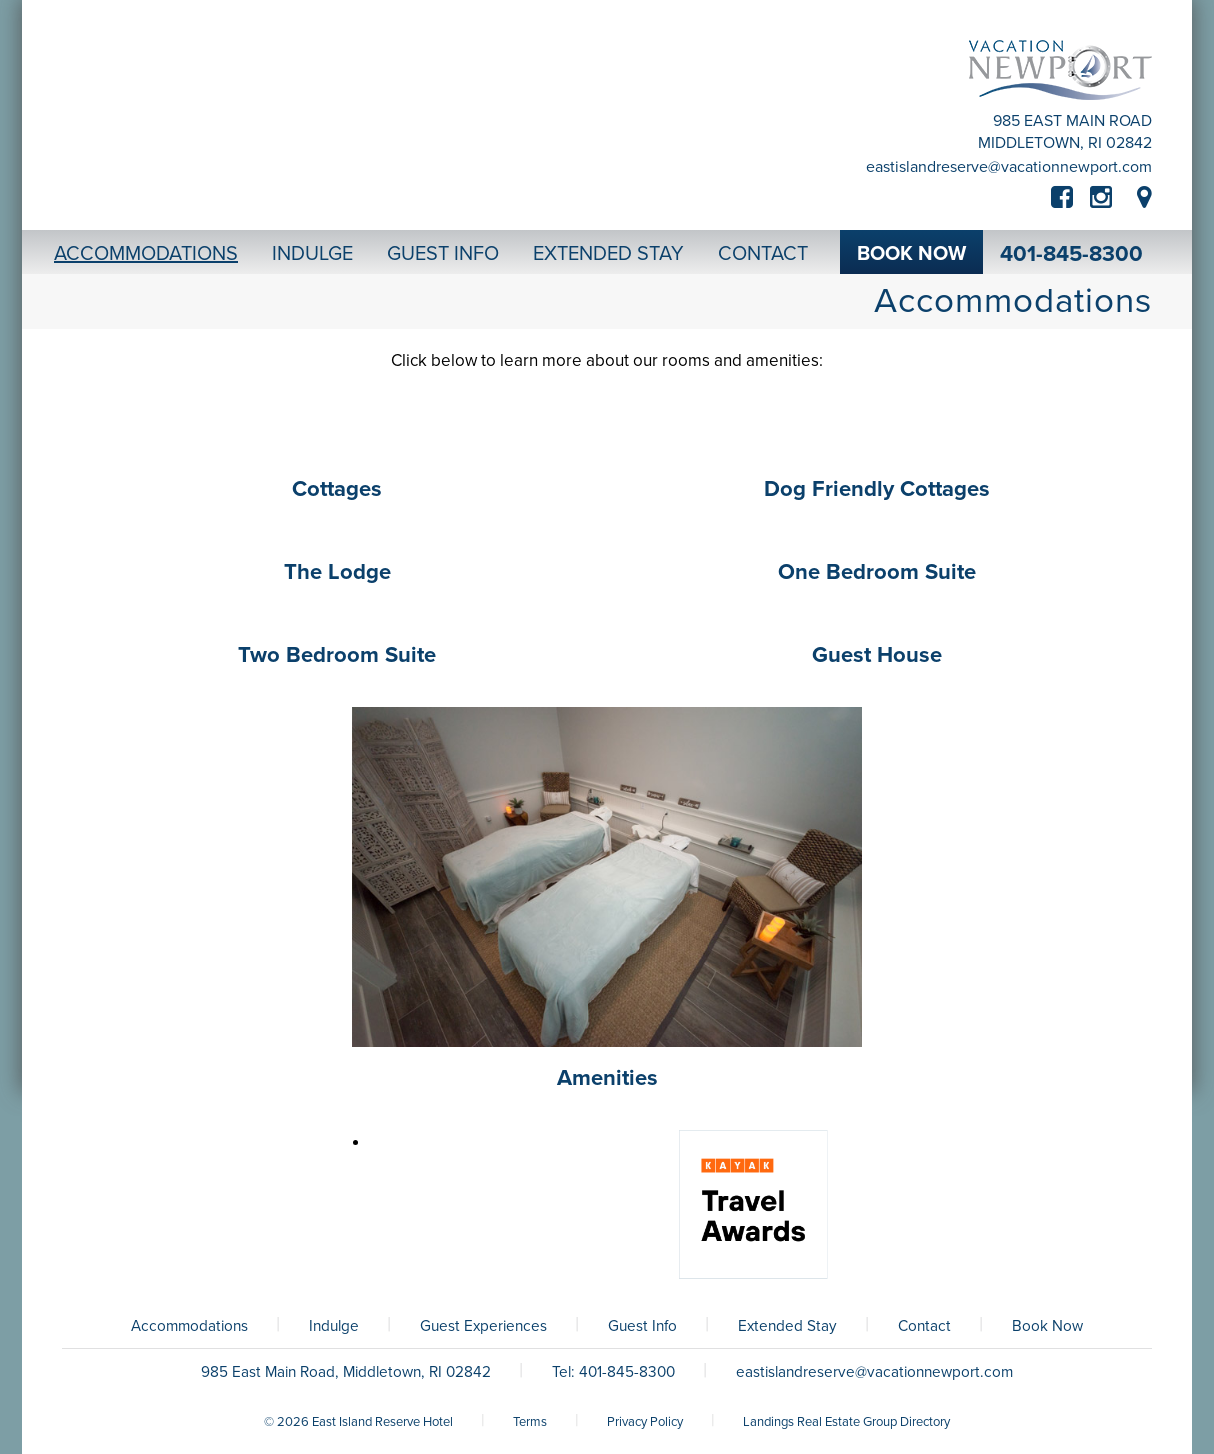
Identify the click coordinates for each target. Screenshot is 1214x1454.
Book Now (1047, 1326)
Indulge (334, 1326)
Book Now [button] (911, 254)
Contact (924, 1326)
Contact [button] (763, 254)
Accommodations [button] (146, 254)
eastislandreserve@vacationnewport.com (1009, 167)
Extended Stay (787, 1326)
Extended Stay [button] (608, 254)
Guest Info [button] (443, 254)
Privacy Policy (645, 1422)
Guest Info (642, 1326)
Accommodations (189, 1326)
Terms (530, 1422)
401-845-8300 (1071, 254)
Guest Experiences (483, 1326)
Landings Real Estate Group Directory (846, 1422)
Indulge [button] (312, 254)
